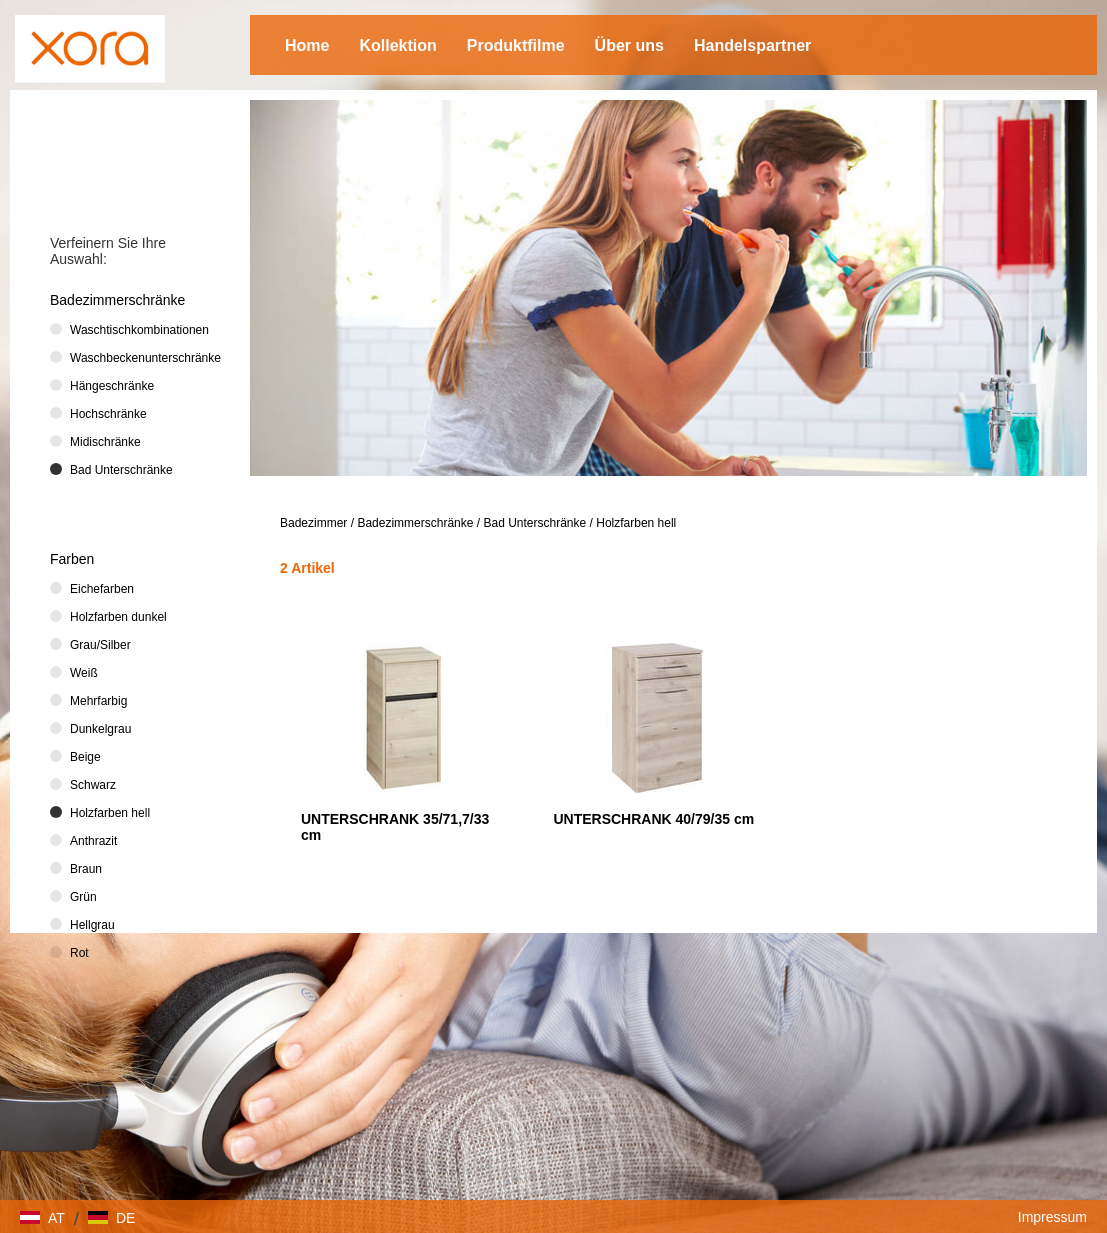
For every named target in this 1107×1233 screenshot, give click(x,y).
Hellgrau (92, 925)
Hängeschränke (112, 386)
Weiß (84, 673)
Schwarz (93, 785)
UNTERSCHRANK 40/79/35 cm (653, 819)
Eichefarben (102, 589)
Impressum (1052, 1217)
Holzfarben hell (636, 523)
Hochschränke (108, 414)
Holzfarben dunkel (118, 617)
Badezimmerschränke (415, 523)
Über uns (629, 45)
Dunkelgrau (100, 729)
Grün (83, 897)
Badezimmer (313, 523)
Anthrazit (93, 841)
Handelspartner (752, 45)
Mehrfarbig (98, 701)
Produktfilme (516, 45)
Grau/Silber (100, 645)
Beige (85, 757)
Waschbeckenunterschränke (140, 358)
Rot (79, 953)
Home (307, 45)
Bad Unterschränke (534, 523)
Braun (86, 869)
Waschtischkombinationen (139, 330)
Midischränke (105, 442)
